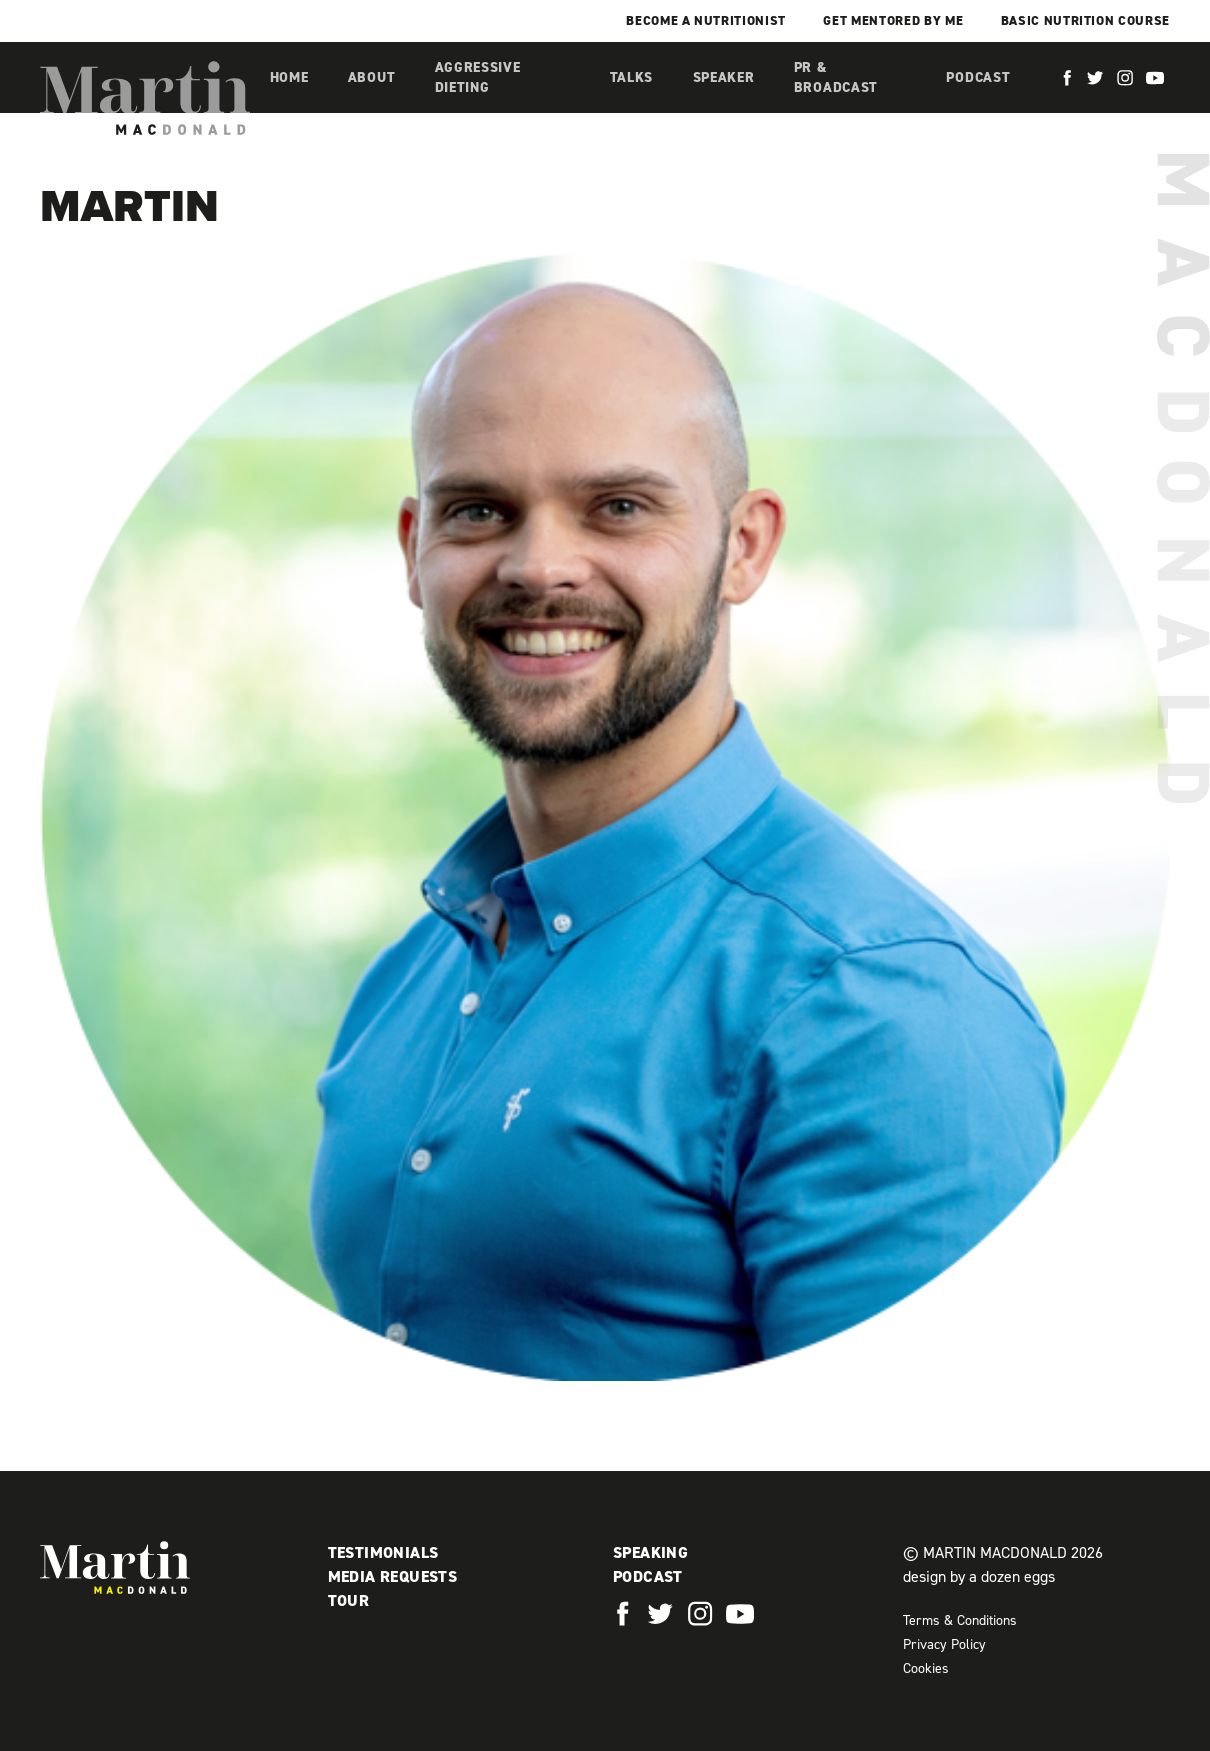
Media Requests (393, 1576)
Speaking (650, 1552)
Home (289, 77)
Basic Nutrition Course (1085, 20)
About (372, 77)
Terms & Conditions (960, 1620)
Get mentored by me (893, 20)
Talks (632, 77)
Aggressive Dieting (478, 77)
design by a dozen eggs (979, 1576)
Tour (349, 1600)
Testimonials (383, 1552)
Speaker (724, 77)
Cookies (926, 1668)
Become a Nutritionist (706, 20)
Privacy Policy (944, 1644)
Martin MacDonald (145, 98)
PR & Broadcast (836, 77)
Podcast (978, 77)
